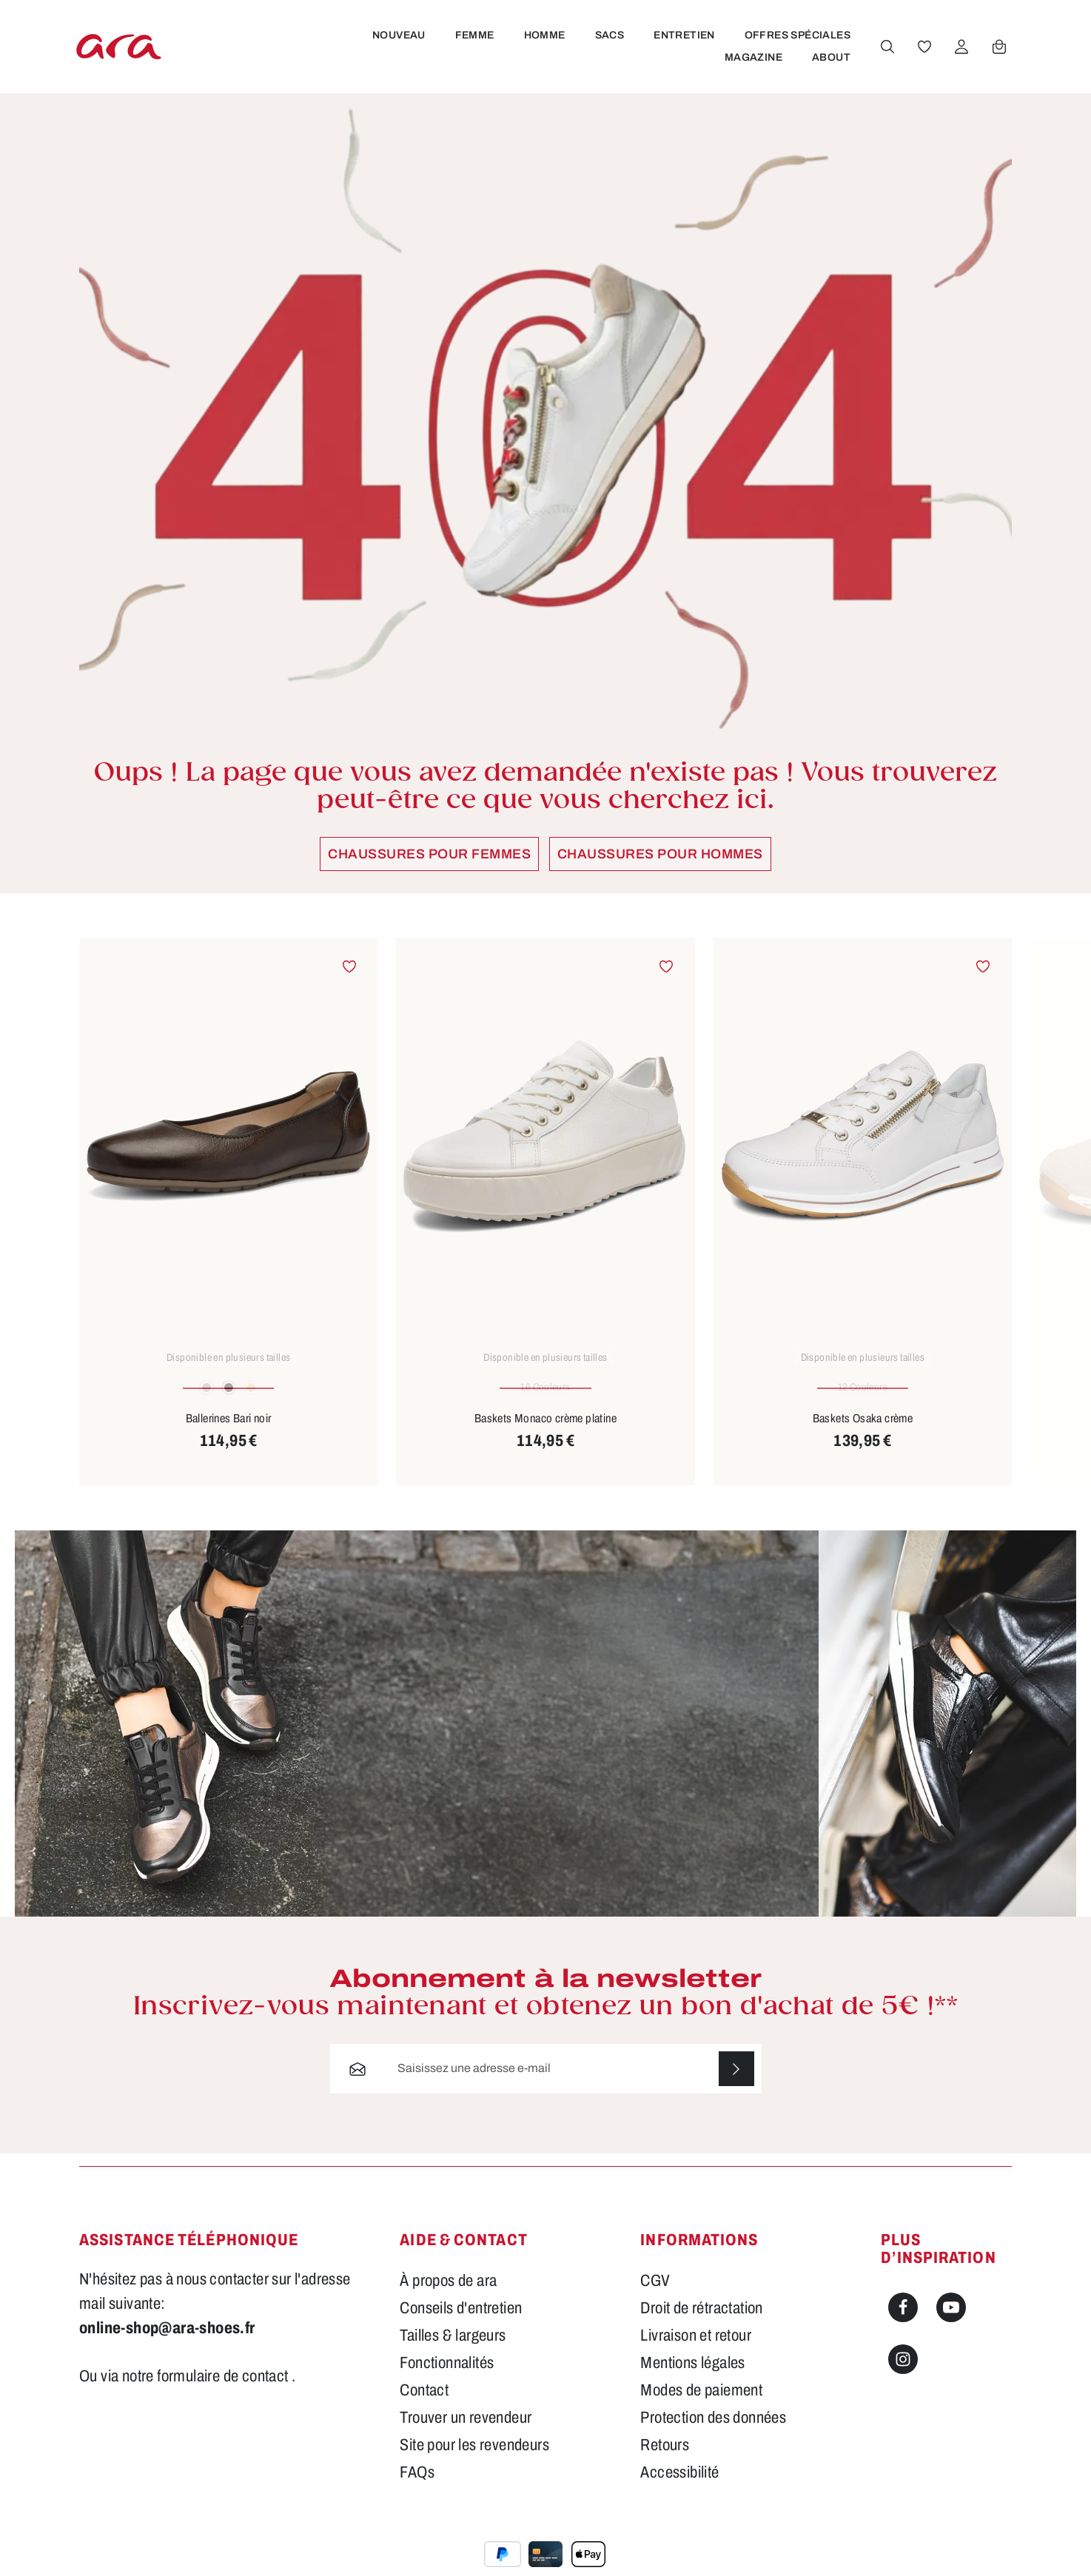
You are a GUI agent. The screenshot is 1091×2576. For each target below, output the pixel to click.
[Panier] (998, 54)
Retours (664, 2460)
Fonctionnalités (447, 2378)
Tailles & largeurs (453, 2351)
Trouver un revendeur (465, 2433)
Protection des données (713, 2433)
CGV (655, 2296)
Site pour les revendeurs (474, 2460)
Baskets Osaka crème (863, 1433)
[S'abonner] (736, 2084)
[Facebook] (903, 2323)
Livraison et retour (695, 2351)
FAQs (417, 2488)
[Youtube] (951, 2323)
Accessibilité (679, 2488)
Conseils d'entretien (461, 2324)
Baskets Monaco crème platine (545, 1433)
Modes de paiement (701, 2406)
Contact (424, 2406)
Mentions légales (692, 2378)
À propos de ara (448, 2296)
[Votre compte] (961, 54)
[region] (545, 1226)
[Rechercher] (887, 54)
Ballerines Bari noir (229, 1433)
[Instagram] (903, 2375)
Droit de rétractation (701, 2324)
